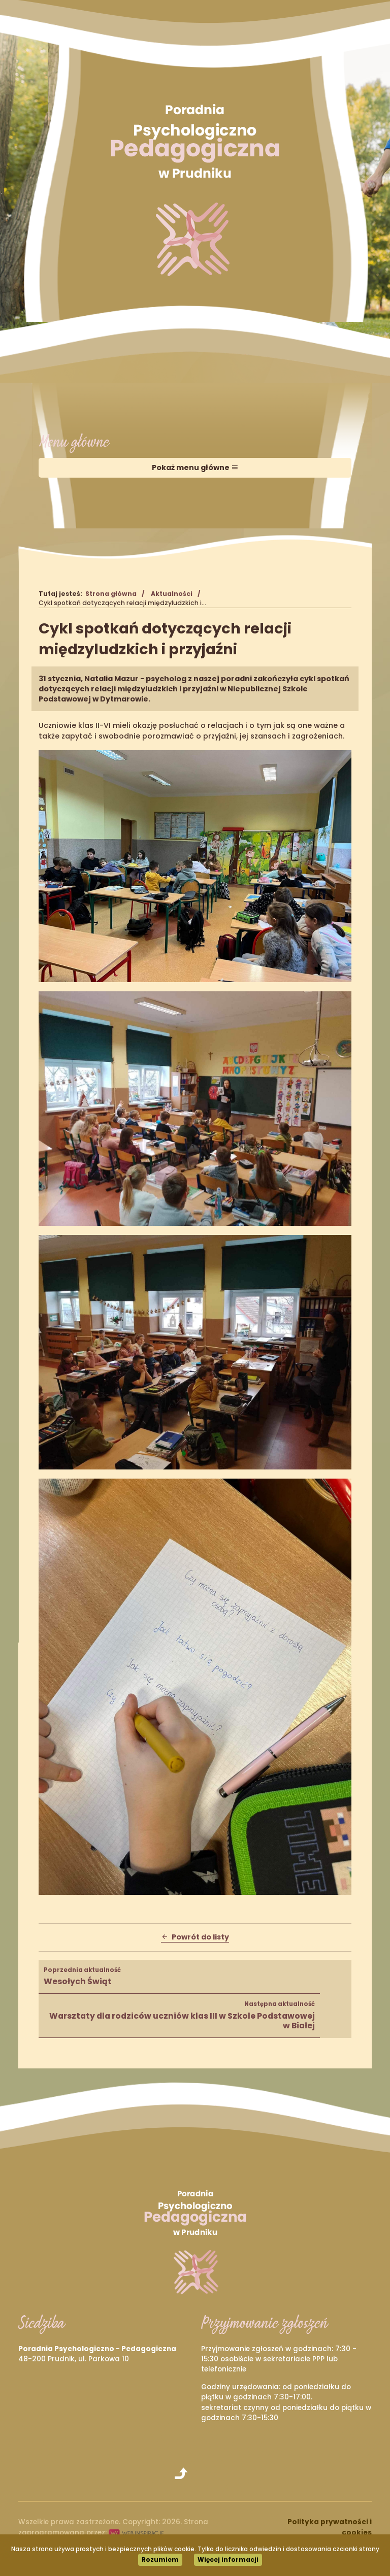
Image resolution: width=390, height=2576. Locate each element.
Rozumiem (160, 2559)
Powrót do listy (195, 1937)
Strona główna (111, 593)
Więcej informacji (228, 2559)
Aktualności (171, 593)
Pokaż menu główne (195, 467)
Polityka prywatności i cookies (329, 2527)
